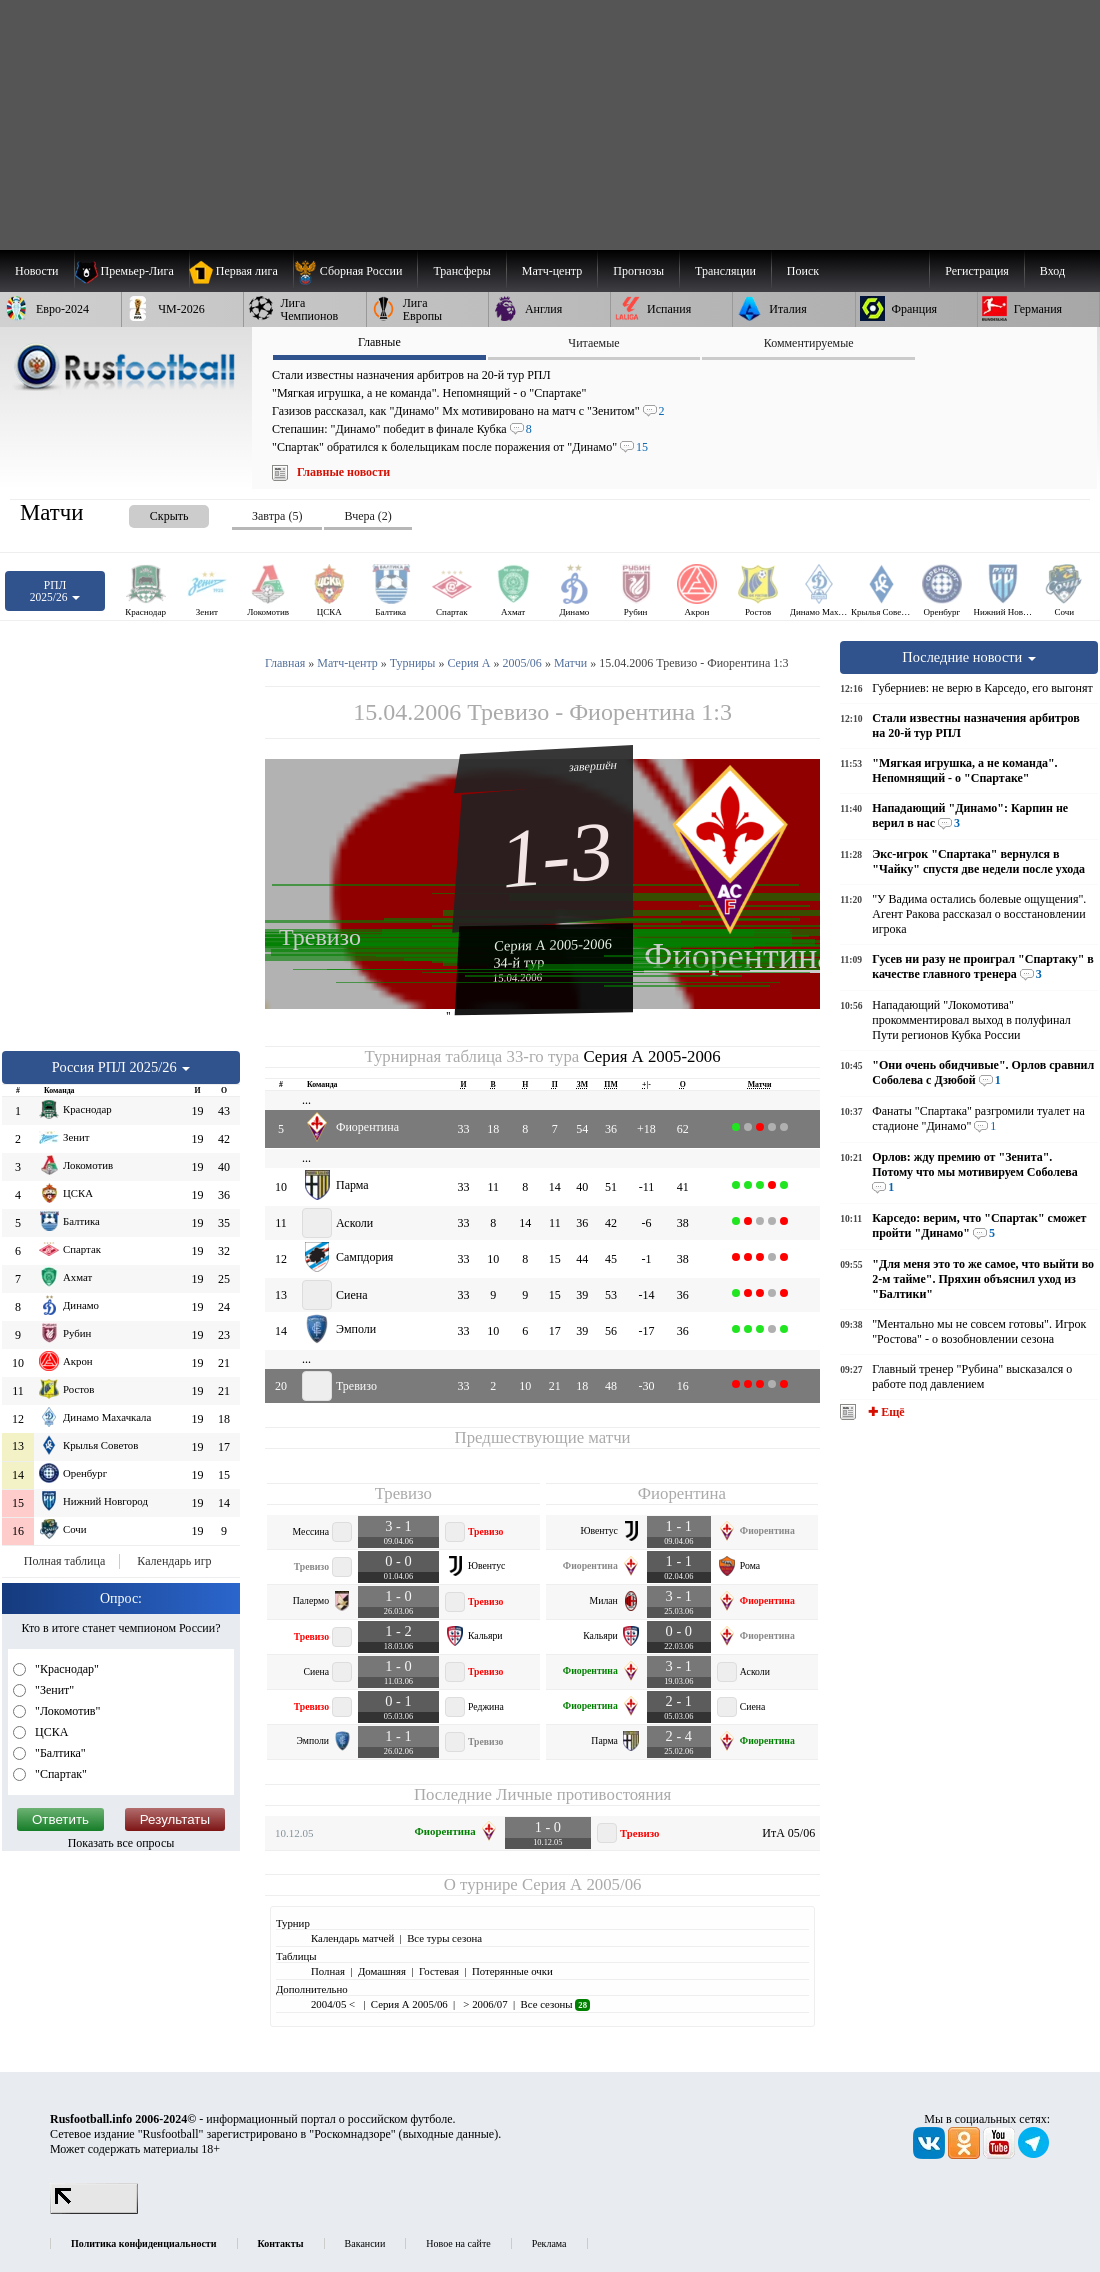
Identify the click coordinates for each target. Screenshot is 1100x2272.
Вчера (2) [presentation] (367, 516)
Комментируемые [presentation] (809, 343)
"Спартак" (59, 1774)
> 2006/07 (484, 2004)
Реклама (549, 2243)
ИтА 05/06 (788, 1833)
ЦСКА (50, 1732)
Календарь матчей (352, 1938)
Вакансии (365, 2243)
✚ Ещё (884, 1412)
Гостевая (439, 1971)
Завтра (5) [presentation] (277, 516)
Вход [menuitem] (1052, 271)
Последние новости (969, 657)
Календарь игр (174, 1561)
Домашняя (382, 1971)
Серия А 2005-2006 (553, 944)
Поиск (803, 271)
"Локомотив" (66, 1711)
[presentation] (149, 512)
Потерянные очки (512, 1971)
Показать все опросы (121, 1843)
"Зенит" (53, 1690)
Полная (328, 1971)
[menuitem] (355, 271)
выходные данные (449, 2134)
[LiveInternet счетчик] (94, 2210)
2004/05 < (334, 2004)
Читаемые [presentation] (593, 343)
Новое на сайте (458, 2243)
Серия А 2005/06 (581, 1884)
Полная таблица (64, 1561)
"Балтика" (59, 1753)
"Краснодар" (65, 1669)
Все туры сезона (444, 1938)
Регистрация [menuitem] (977, 271)
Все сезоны (555, 2004)
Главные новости (343, 472)
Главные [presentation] (379, 342)
